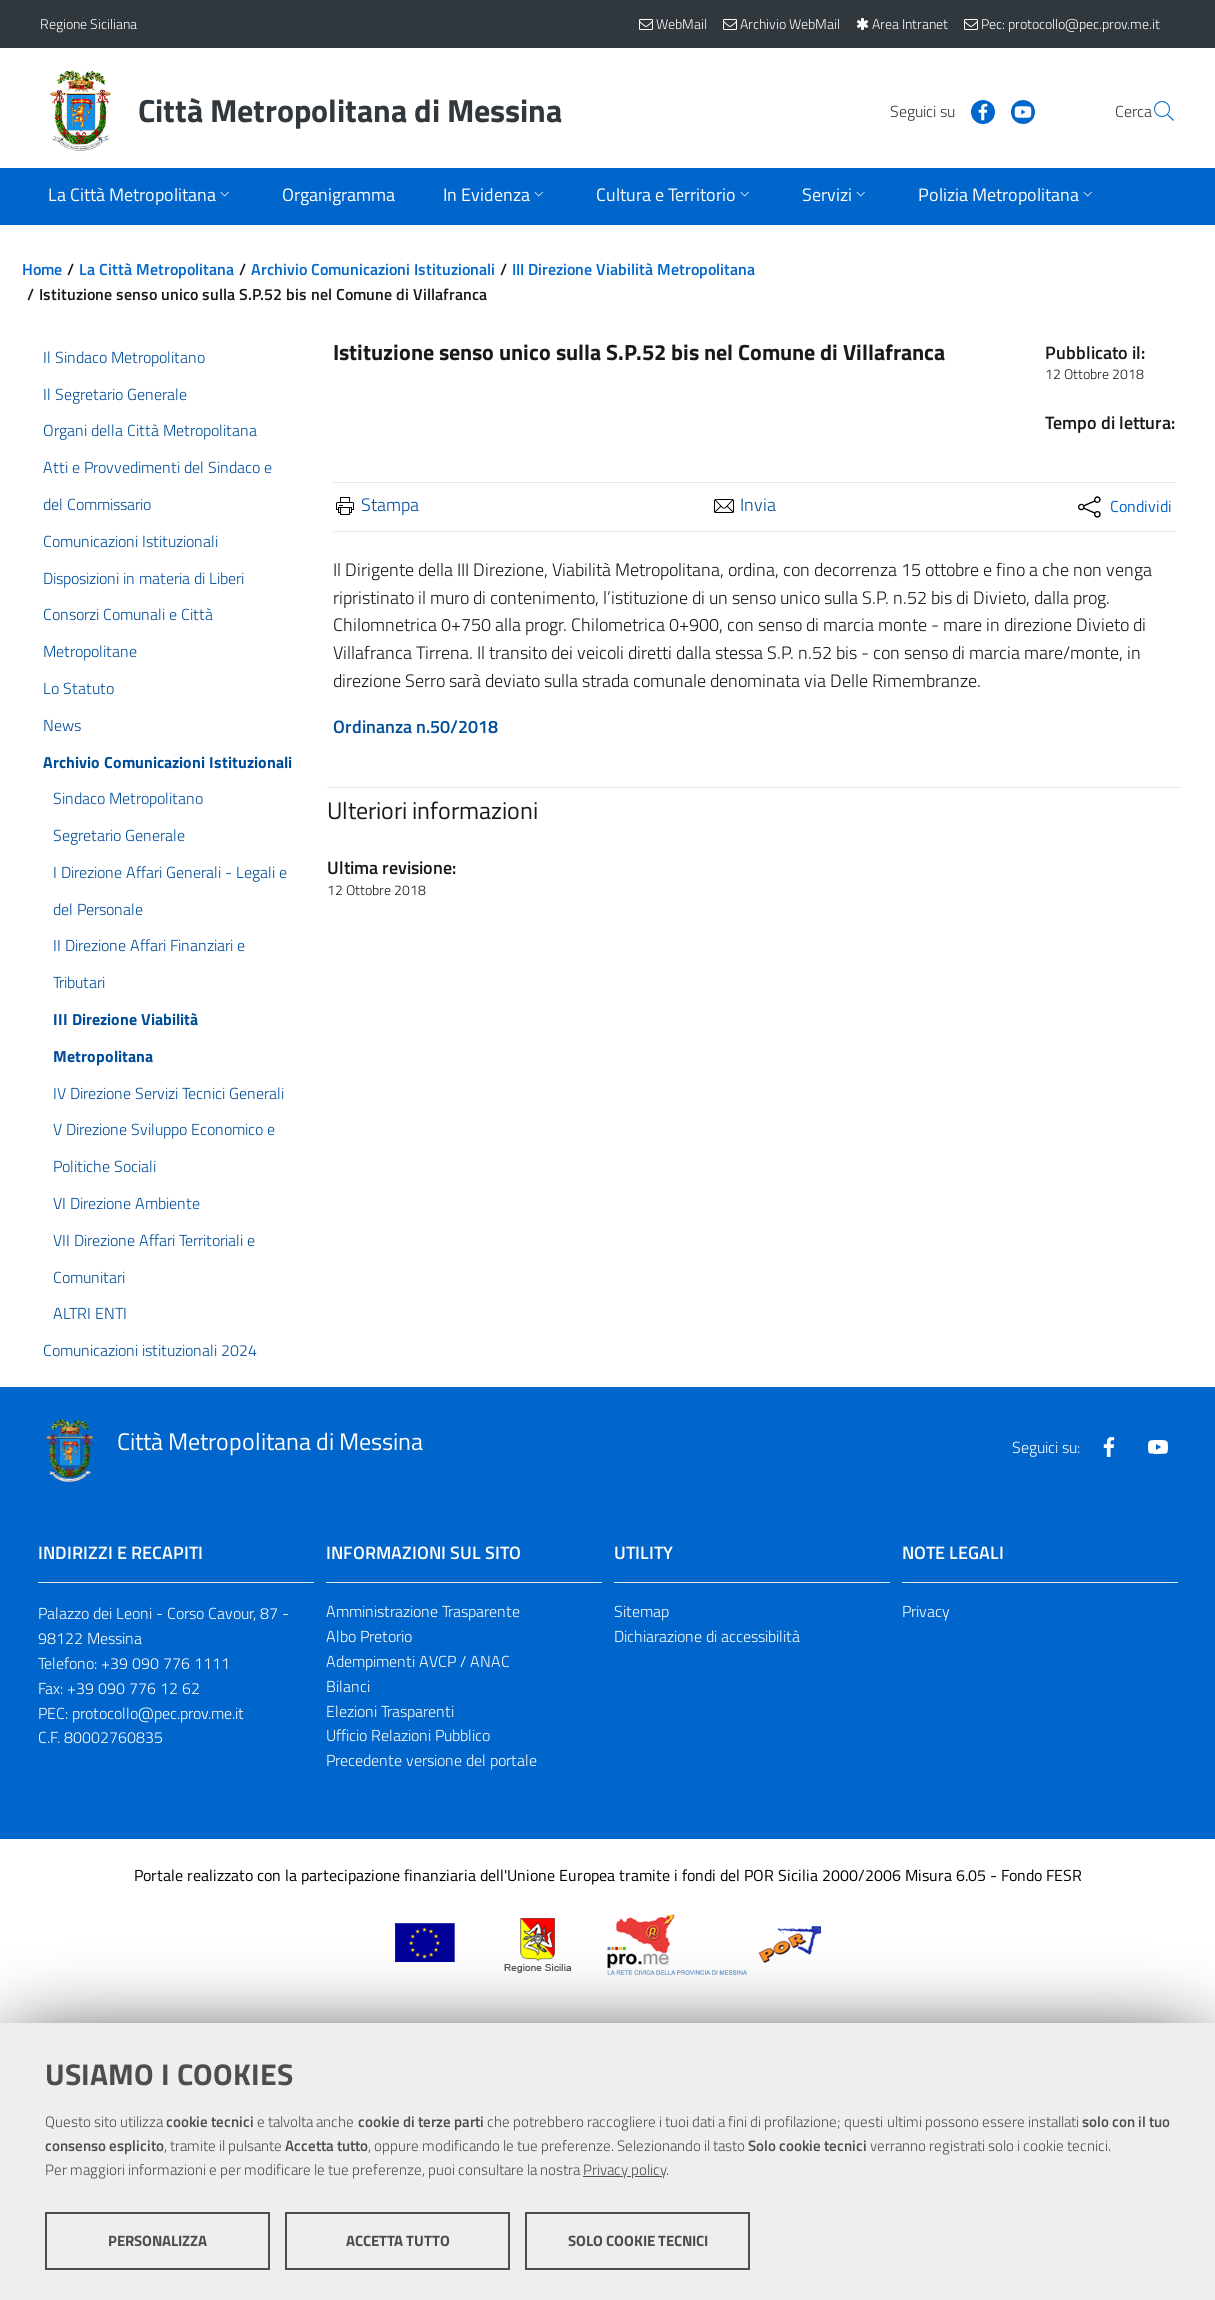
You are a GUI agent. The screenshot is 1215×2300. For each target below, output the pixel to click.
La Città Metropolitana (156, 269)
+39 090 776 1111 (165, 1663)
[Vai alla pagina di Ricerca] (1152, 111)
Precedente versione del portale (431, 1760)
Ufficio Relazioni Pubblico (408, 1735)
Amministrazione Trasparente (423, 1611)
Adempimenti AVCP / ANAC (418, 1661)
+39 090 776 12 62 (133, 1688)
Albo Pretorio (369, 1636)
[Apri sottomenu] (141, 196)
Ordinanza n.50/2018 (415, 726)
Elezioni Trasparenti (390, 1711)
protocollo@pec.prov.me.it (158, 1713)
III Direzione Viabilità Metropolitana (633, 269)
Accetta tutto (398, 2240)
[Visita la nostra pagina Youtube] (975, 110)
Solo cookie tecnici (638, 2240)
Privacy (926, 1611)
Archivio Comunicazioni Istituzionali (373, 269)
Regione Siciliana (88, 23)
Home (42, 269)
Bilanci (348, 1686)
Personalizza (157, 2240)
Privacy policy (624, 2169)
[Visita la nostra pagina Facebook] (935, 110)
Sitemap (641, 1611)
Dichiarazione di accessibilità (707, 1636)
